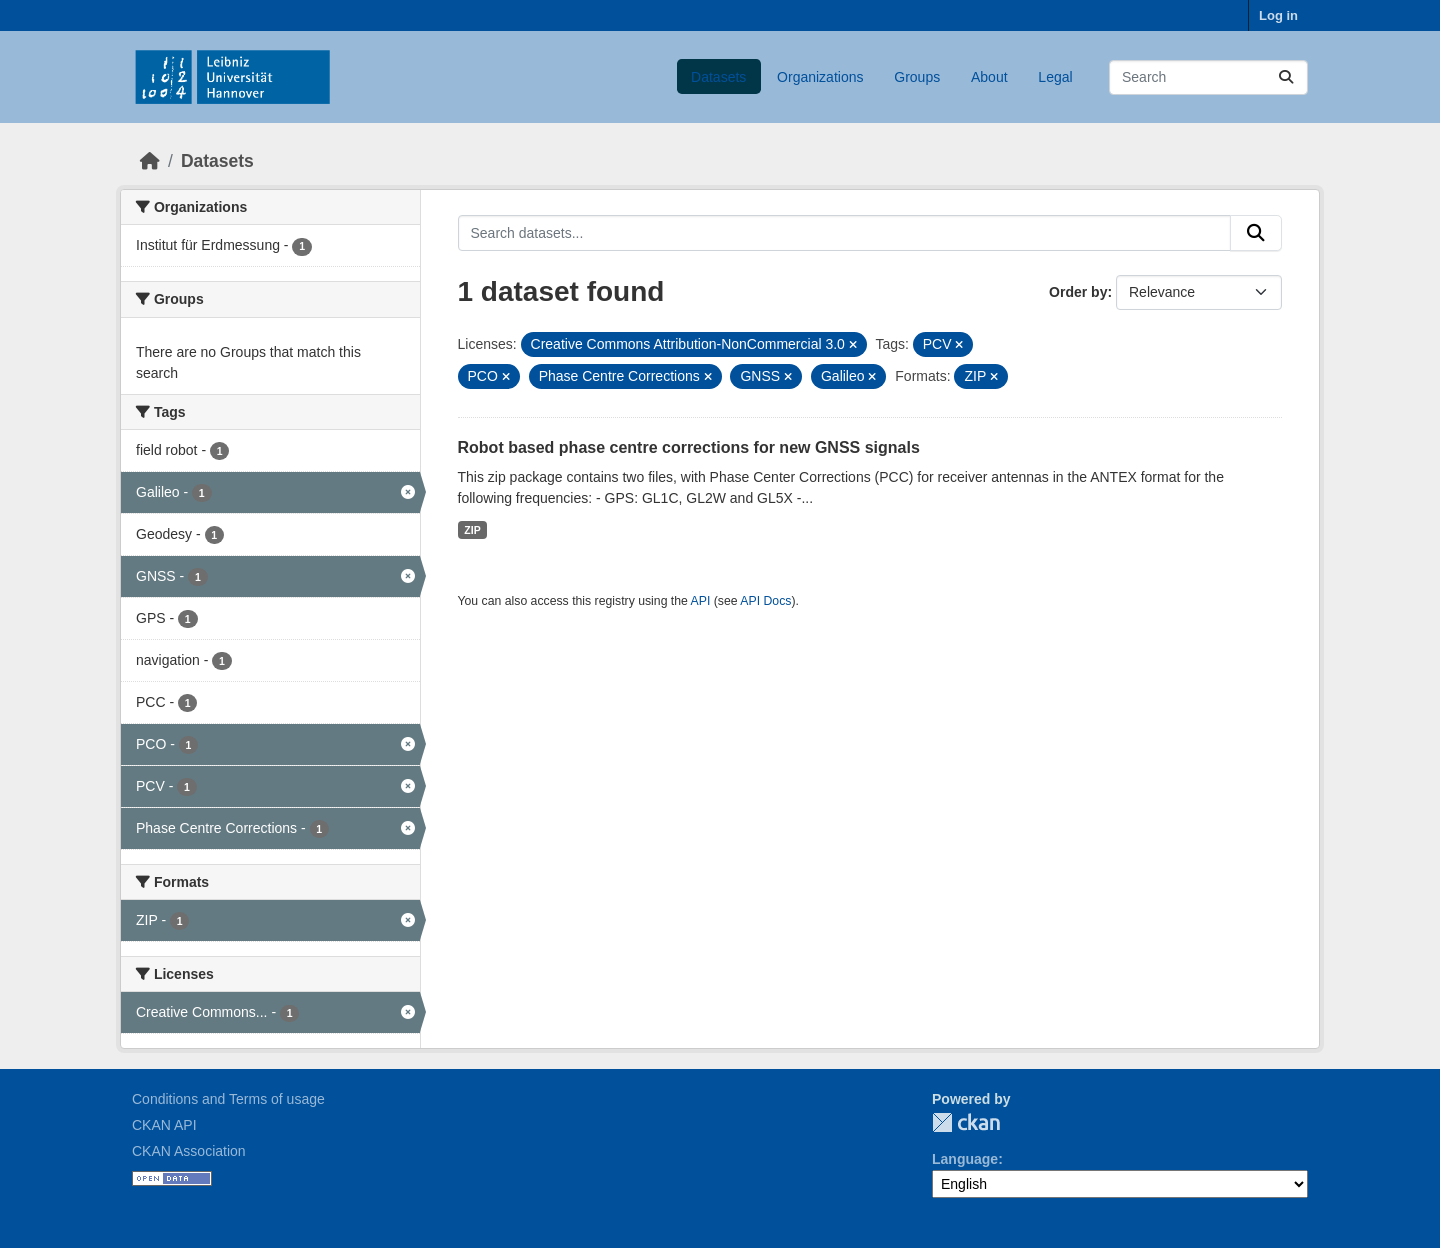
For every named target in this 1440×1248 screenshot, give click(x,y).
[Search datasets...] (1208, 77)
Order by (1078, 292)
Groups (917, 77)
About (989, 77)
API (701, 601)
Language (965, 1159)
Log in (1278, 15)
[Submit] (1286, 77)
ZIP (472, 530)
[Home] (150, 161)
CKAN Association (189, 1151)
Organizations (820, 77)
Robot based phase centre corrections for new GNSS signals (689, 447)
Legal (1055, 77)
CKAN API (164, 1125)
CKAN (966, 1122)
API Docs (765, 601)
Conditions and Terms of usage (228, 1099)
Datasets (718, 77)
